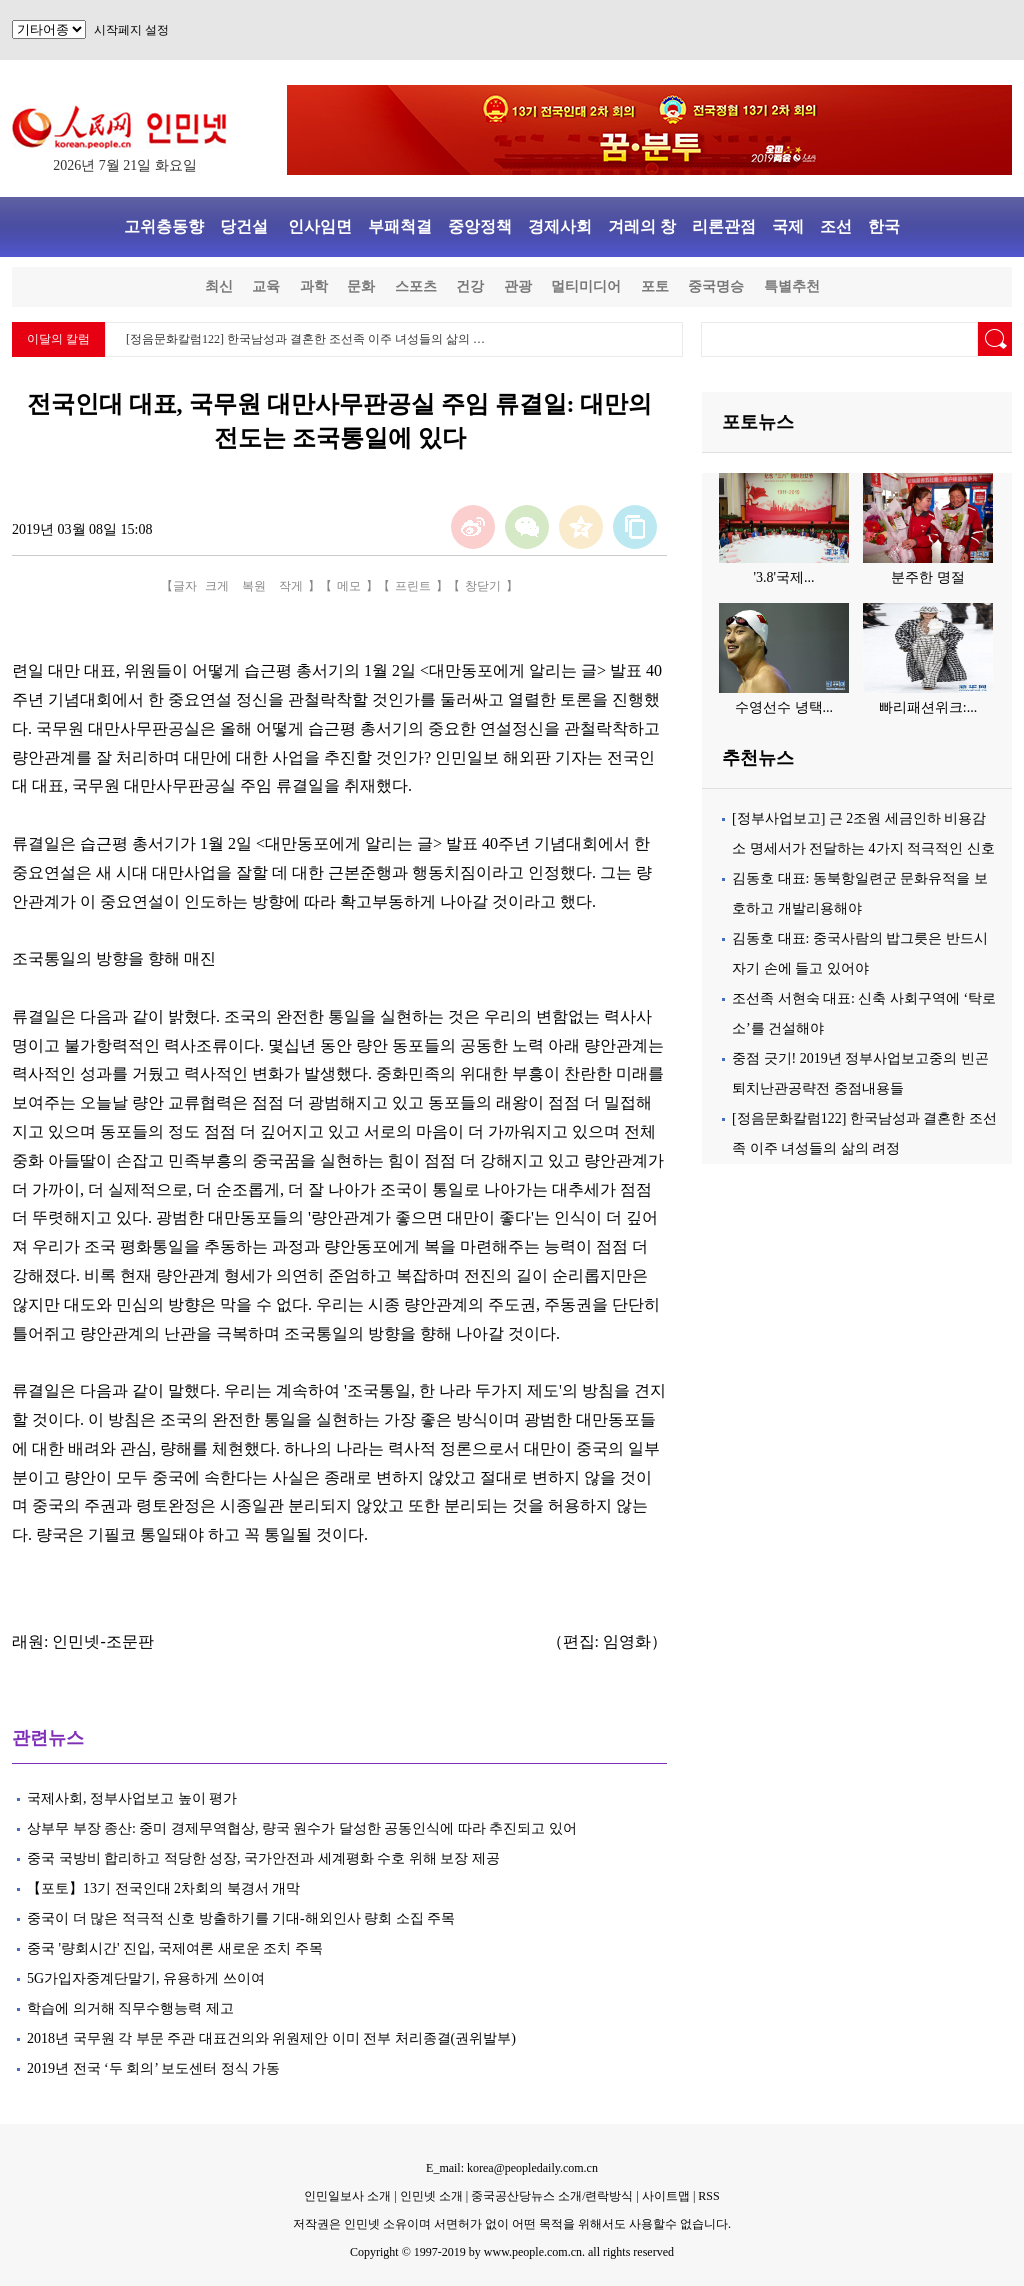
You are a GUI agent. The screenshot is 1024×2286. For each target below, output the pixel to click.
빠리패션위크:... (928, 707)
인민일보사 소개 (347, 2196)
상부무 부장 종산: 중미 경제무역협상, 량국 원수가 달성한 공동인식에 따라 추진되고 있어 (302, 1828)
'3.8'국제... (783, 577)
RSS (708, 2196)
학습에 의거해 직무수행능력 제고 (130, 2008)
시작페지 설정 (131, 30)
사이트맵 (666, 2196)
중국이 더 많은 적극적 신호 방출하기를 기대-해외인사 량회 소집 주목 (241, 1918)
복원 (254, 586)
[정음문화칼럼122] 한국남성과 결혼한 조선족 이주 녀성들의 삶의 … (305, 339)
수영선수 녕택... (784, 707)
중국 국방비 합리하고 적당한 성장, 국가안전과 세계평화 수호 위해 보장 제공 (263, 1858)
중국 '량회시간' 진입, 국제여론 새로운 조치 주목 (175, 1948)
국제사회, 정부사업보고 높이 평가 (132, 1798)
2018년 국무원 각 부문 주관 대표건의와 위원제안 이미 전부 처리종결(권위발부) (271, 2038)
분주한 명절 (928, 577)
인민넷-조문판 (102, 1641)
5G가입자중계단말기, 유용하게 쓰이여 (146, 1978)
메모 (349, 586)
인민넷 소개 (430, 2196)
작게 (291, 586)
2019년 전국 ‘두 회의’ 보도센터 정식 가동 (153, 2068)
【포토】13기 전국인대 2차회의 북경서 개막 (163, 1888)
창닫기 (483, 586)
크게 (217, 586)
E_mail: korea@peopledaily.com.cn (512, 2168)
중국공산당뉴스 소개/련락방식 (552, 2196)
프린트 (413, 586)
